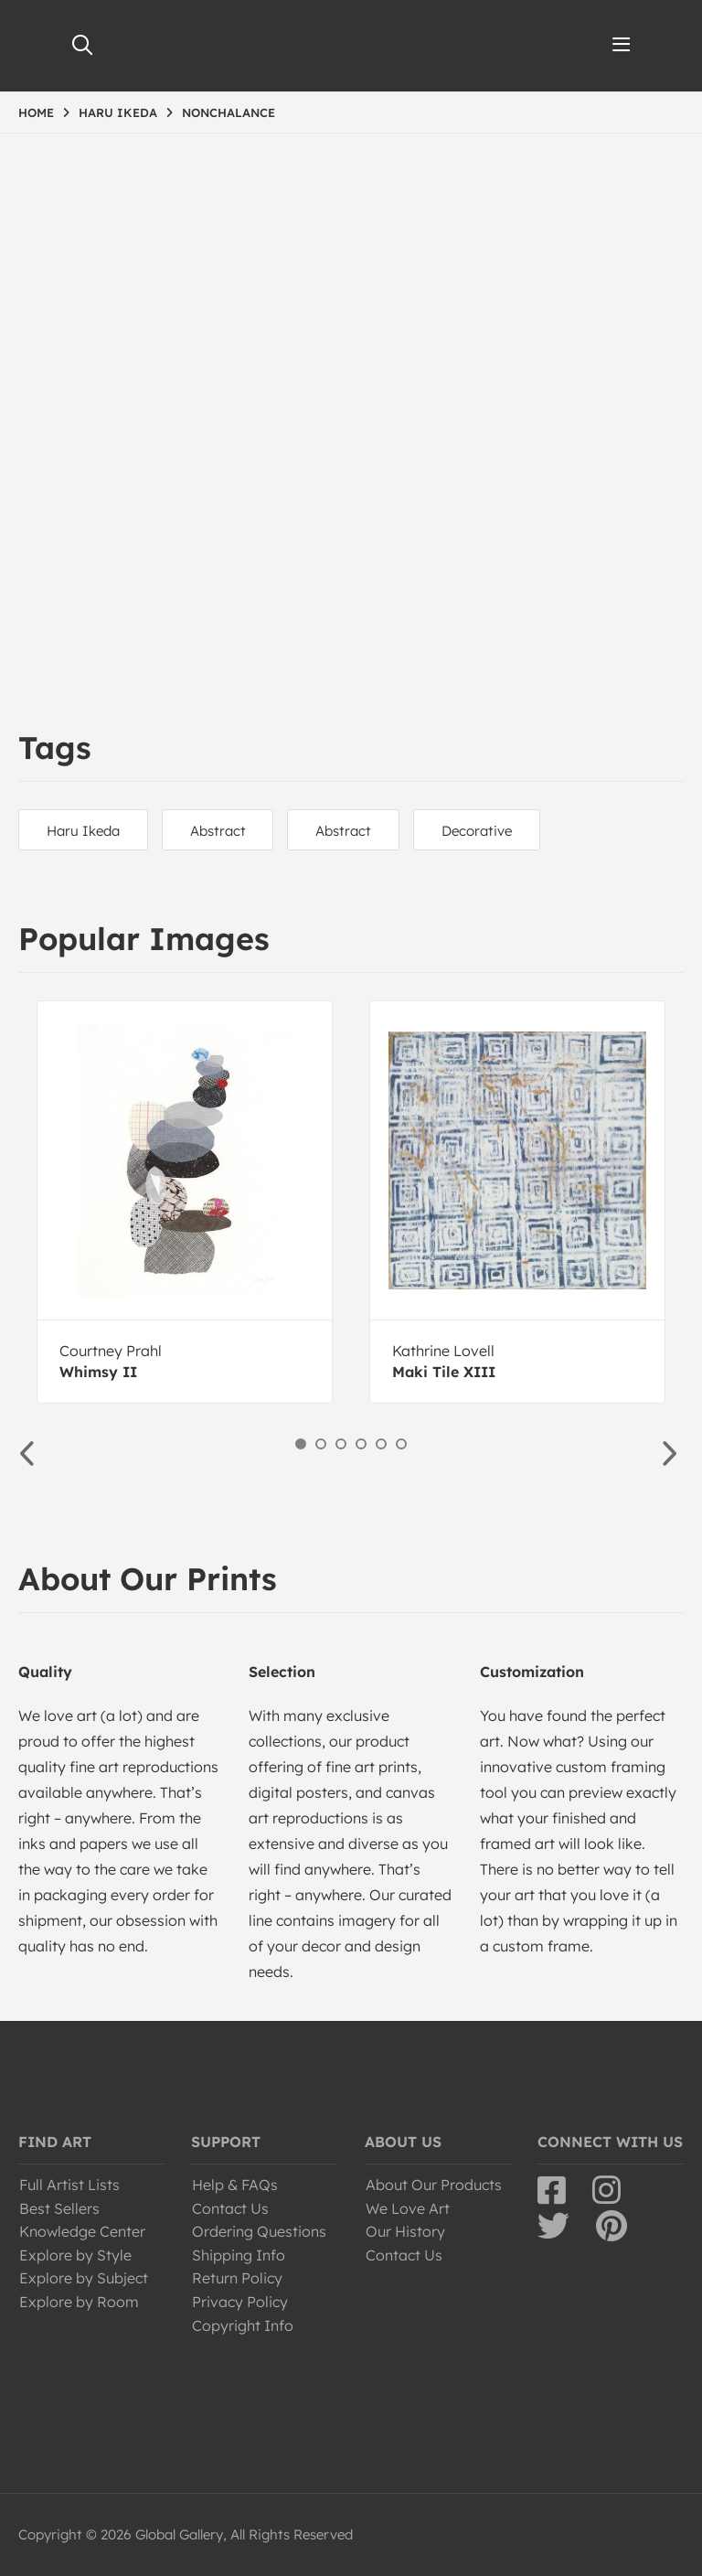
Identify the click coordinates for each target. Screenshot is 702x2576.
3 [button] (340, 1443)
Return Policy (237, 2278)
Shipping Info (238, 2255)
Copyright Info (242, 2325)
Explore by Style (75, 2255)
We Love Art (408, 2208)
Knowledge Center (82, 2231)
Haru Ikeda (83, 830)
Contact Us (230, 2208)
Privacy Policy (240, 2302)
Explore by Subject (83, 2278)
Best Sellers (59, 2208)
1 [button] (300, 1443)
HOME (36, 112)
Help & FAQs (235, 2184)
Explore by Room (79, 2302)
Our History (405, 2231)
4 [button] (361, 1443)
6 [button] (401, 1443)
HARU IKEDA (118, 112)
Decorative (477, 830)
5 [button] (381, 1443)
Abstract (218, 830)
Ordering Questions (259, 2231)
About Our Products (434, 2184)
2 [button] (320, 1443)
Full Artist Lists (69, 2184)
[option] (184, 1202)
